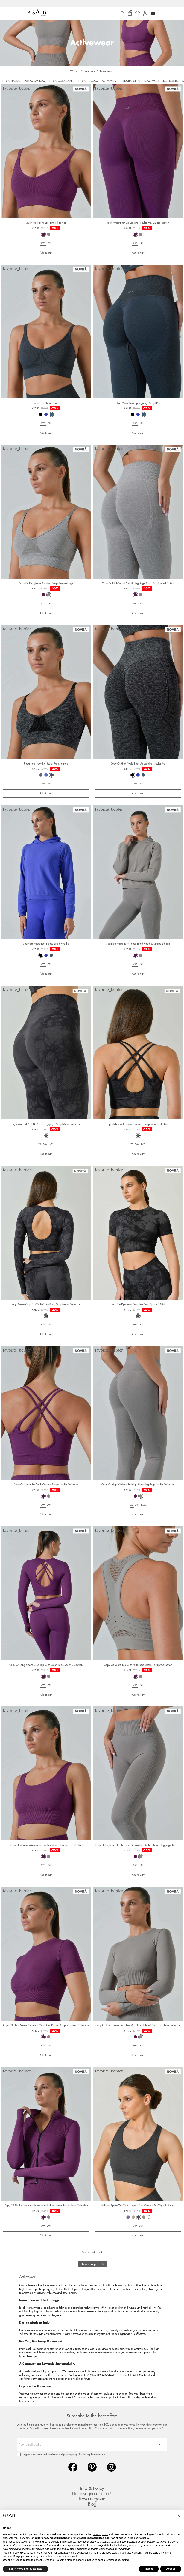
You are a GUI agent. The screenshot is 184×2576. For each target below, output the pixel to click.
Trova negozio (92, 2499)
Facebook (72, 2467)
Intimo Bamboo (34, 81)
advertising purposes (141, 2545)
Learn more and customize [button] (25, 2568)
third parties (68, 2541)
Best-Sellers (170, 81)
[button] (179, 2516)
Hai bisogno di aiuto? (92, 2493)
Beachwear (151, 81)
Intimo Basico (11, 81)
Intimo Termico (88, 81)
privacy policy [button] (100, 2534)
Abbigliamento (131, 81)
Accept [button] (170, 2568)
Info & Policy (92, 2488)
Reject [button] (149, 2568)
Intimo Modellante (61, 81)
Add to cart (46, 252)
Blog (92, 2504)
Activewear (109, 81)
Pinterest (92, 2467)
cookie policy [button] (141, 2537)
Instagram (111, 2467)
